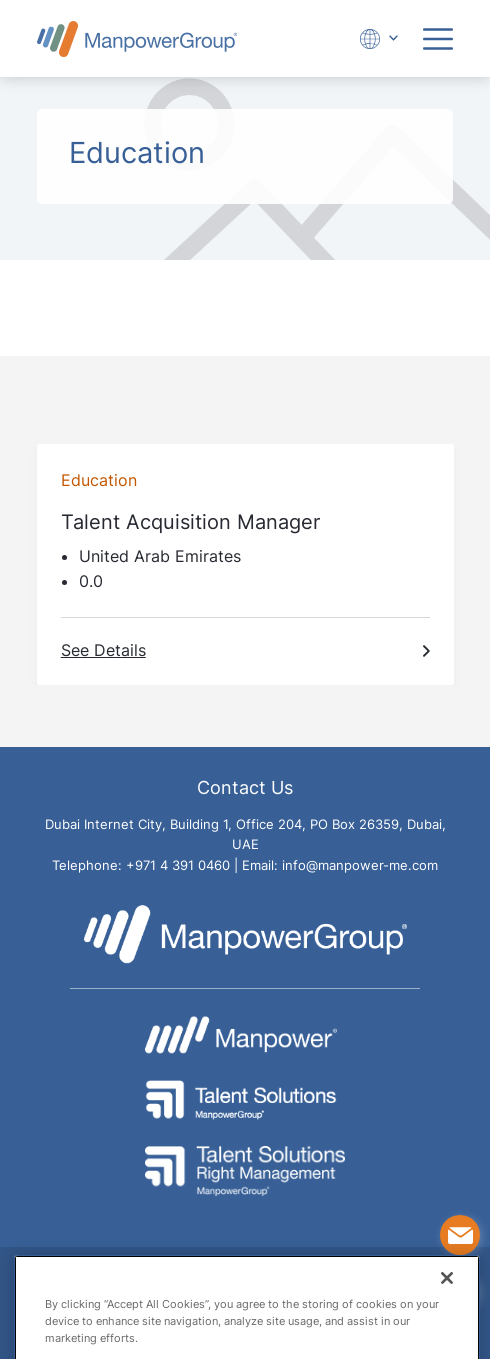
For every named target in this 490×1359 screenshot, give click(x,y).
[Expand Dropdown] (376, 38)
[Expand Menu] (438, 39)
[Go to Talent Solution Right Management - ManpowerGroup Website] (245, 1171)
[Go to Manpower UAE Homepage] (137, 38)
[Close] (447, 1294)
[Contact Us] (460, 1235)
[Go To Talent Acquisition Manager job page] (245, 564)
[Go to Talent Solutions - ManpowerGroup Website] (245, 1100)
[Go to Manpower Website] (245, 1035)
